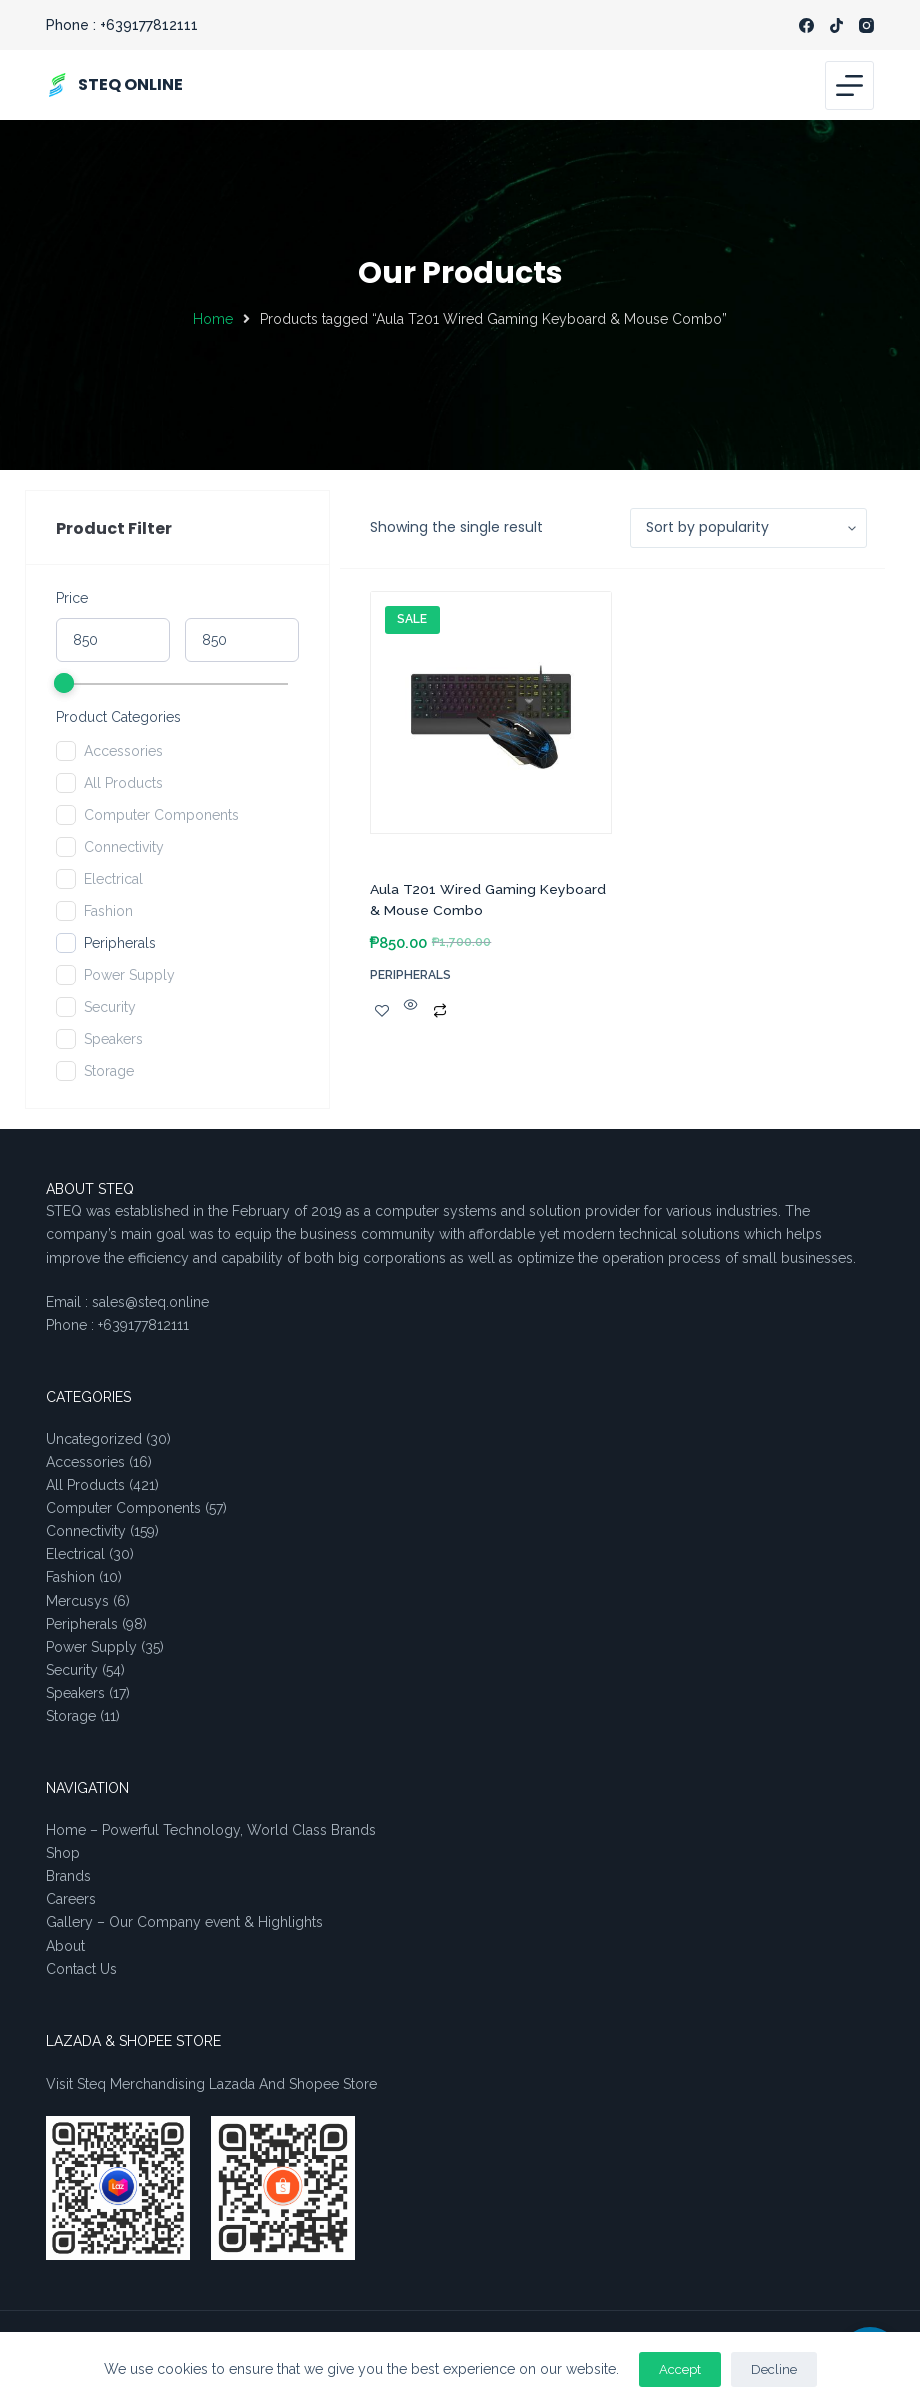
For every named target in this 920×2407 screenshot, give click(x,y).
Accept (680, 2369)
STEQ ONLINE (130, 84)
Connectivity (124, 847)
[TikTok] (836, 25)
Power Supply (129, 975)
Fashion (108, 911)
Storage (109, 1071)
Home (213, 319)
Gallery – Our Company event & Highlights (184, 1922)
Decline (774, 2369)
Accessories (123, 751)
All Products (123, 783)
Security (110, 1007)
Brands (68, 1876)
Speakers (113, 1039)
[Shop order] (748, 528)
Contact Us (81, 1969)
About (65, 1946)
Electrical (113, 879)
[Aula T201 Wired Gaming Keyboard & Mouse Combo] (491, 722)
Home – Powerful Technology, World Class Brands (211, 1830)
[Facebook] (806, 25)
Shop (63, 1853)
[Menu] (849, 85)
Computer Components (161, 815)
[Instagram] (866, 25)
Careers (71, 1899)
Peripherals (120, 943)
